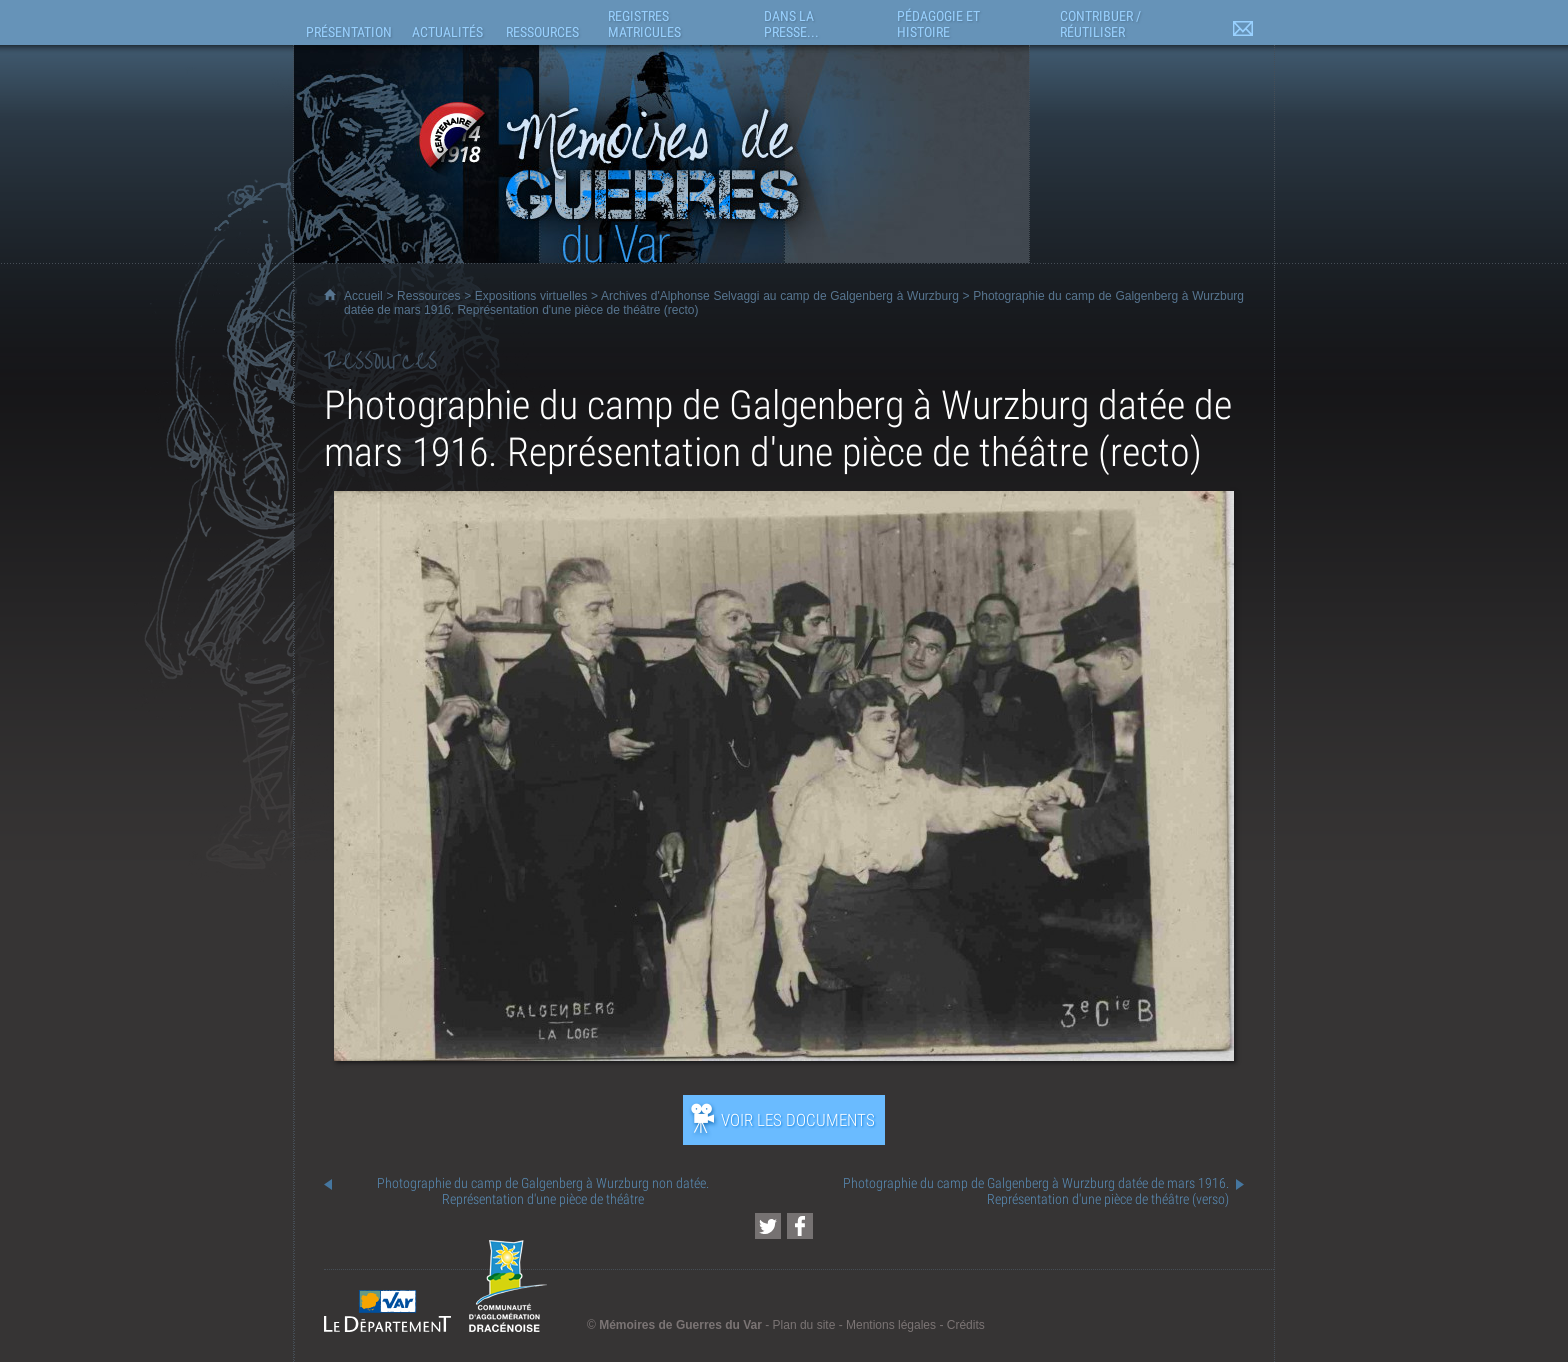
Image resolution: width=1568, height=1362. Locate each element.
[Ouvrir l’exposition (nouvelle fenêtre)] (784, 1055)
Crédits (966, 1325)
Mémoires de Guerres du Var (680, 1325)
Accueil (363, 296)
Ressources (428, 296)
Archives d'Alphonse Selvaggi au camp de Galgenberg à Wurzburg (780, 296)
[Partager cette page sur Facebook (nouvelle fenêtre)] (800, 1226)
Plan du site (804, 1325)
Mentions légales (891, 1325)
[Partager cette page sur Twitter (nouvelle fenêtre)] (768, 1226)
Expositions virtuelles (531, 296)
